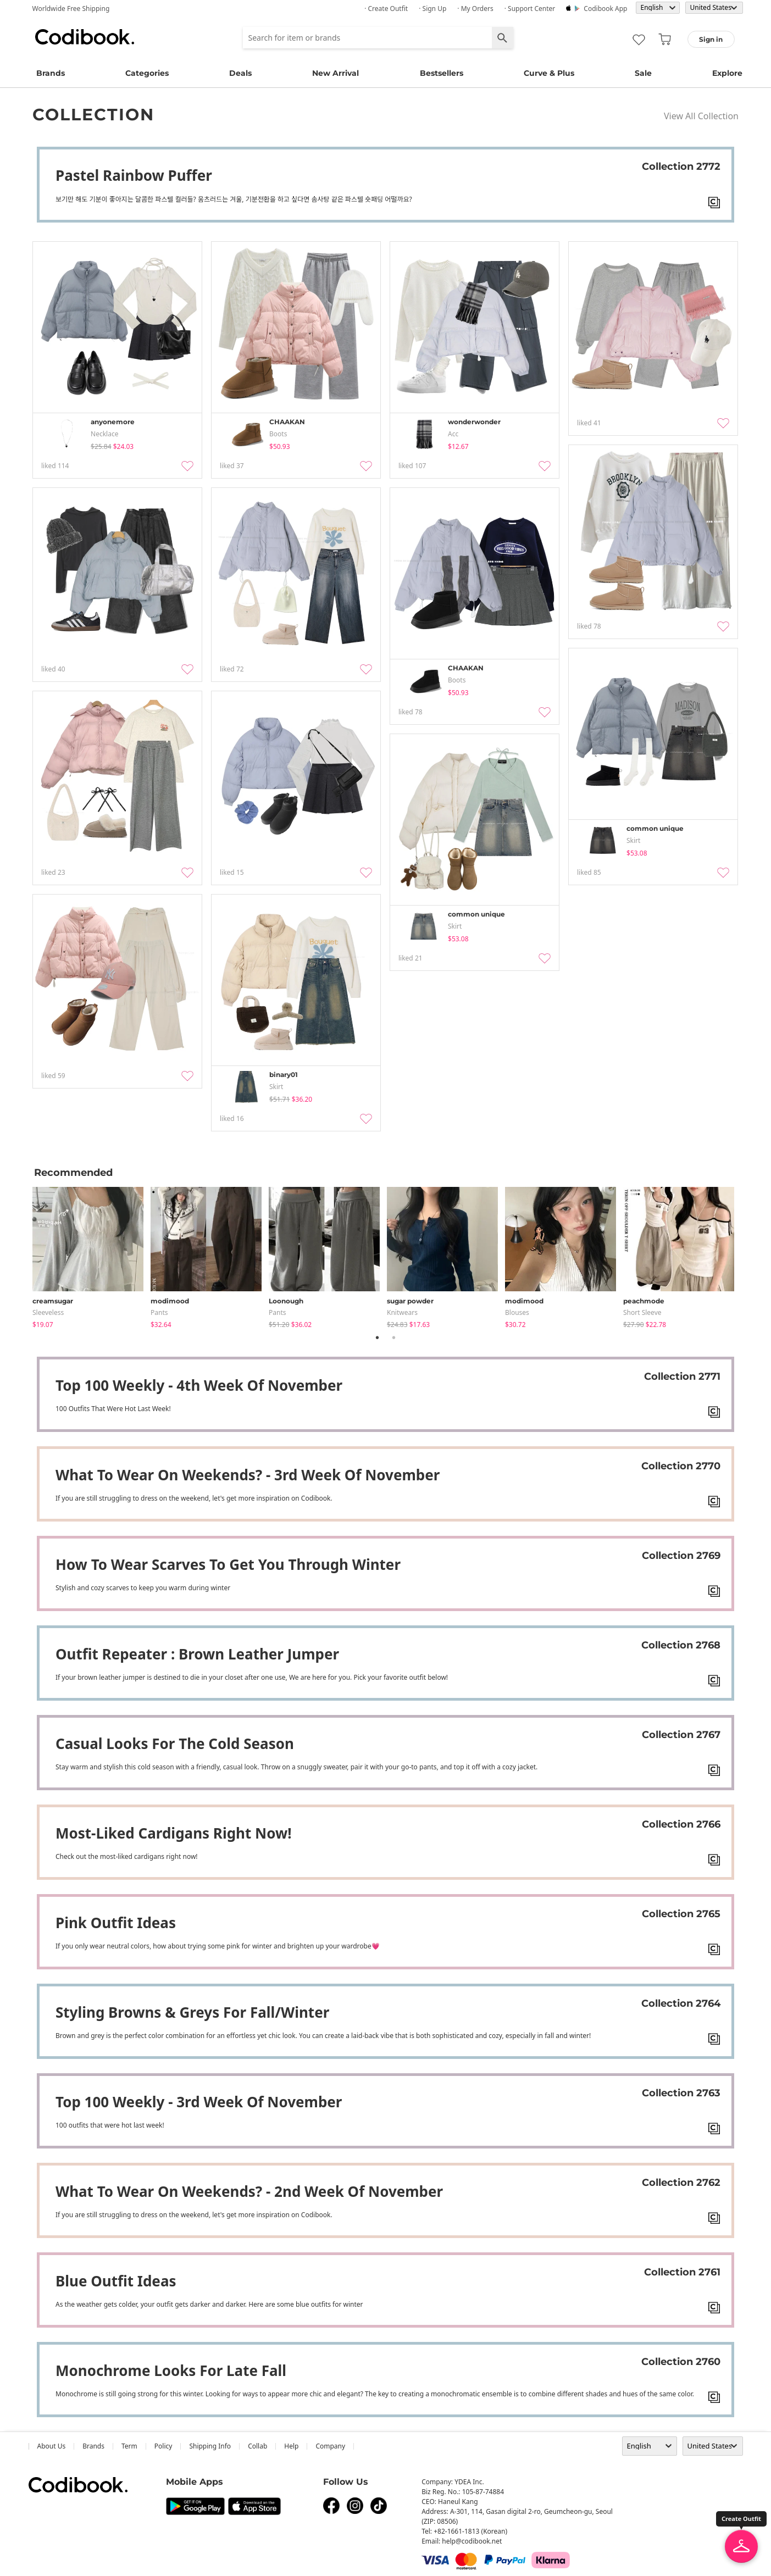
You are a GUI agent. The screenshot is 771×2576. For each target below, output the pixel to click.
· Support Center (530, 8)
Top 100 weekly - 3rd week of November (199, 2102)
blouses (517, 1312)
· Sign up (432, 8)
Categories (147, 73)
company (330, 2446)
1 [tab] (377, 1337)
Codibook (84, 37)
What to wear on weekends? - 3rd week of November (248, 1475)
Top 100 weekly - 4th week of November (199, 1385)
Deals (240, 73)
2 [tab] (394, 1337)
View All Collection (701, 116)
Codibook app (605, 8)
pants (159, 1312)
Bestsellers (441, 73)
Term (129, 2446)
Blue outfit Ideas (116, 2281)
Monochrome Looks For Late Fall (171, 2370)
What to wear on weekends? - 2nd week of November (249, 2191)
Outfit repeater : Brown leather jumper (197, 1654)
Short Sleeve (642, 1312)
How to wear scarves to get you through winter (228, 1564)
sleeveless (48, 1312)
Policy (163, 2446)
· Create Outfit (386, 8)
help (291, 2446)
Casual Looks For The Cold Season (175, 1743)
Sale (643, 73)
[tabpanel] (91, 1255)
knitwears (402, 1312)
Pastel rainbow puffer (134, 175)
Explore (727, 73)
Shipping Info (210, 2446)
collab (257, 2446)
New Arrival (335, 73)
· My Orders (475, 8)
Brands (50, 73)
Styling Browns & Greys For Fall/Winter (192, 2012)
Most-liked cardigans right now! (174, 1833)
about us (51, 2446)
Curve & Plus (549, 73)
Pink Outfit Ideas (116, 1923)
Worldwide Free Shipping (71, 8)
